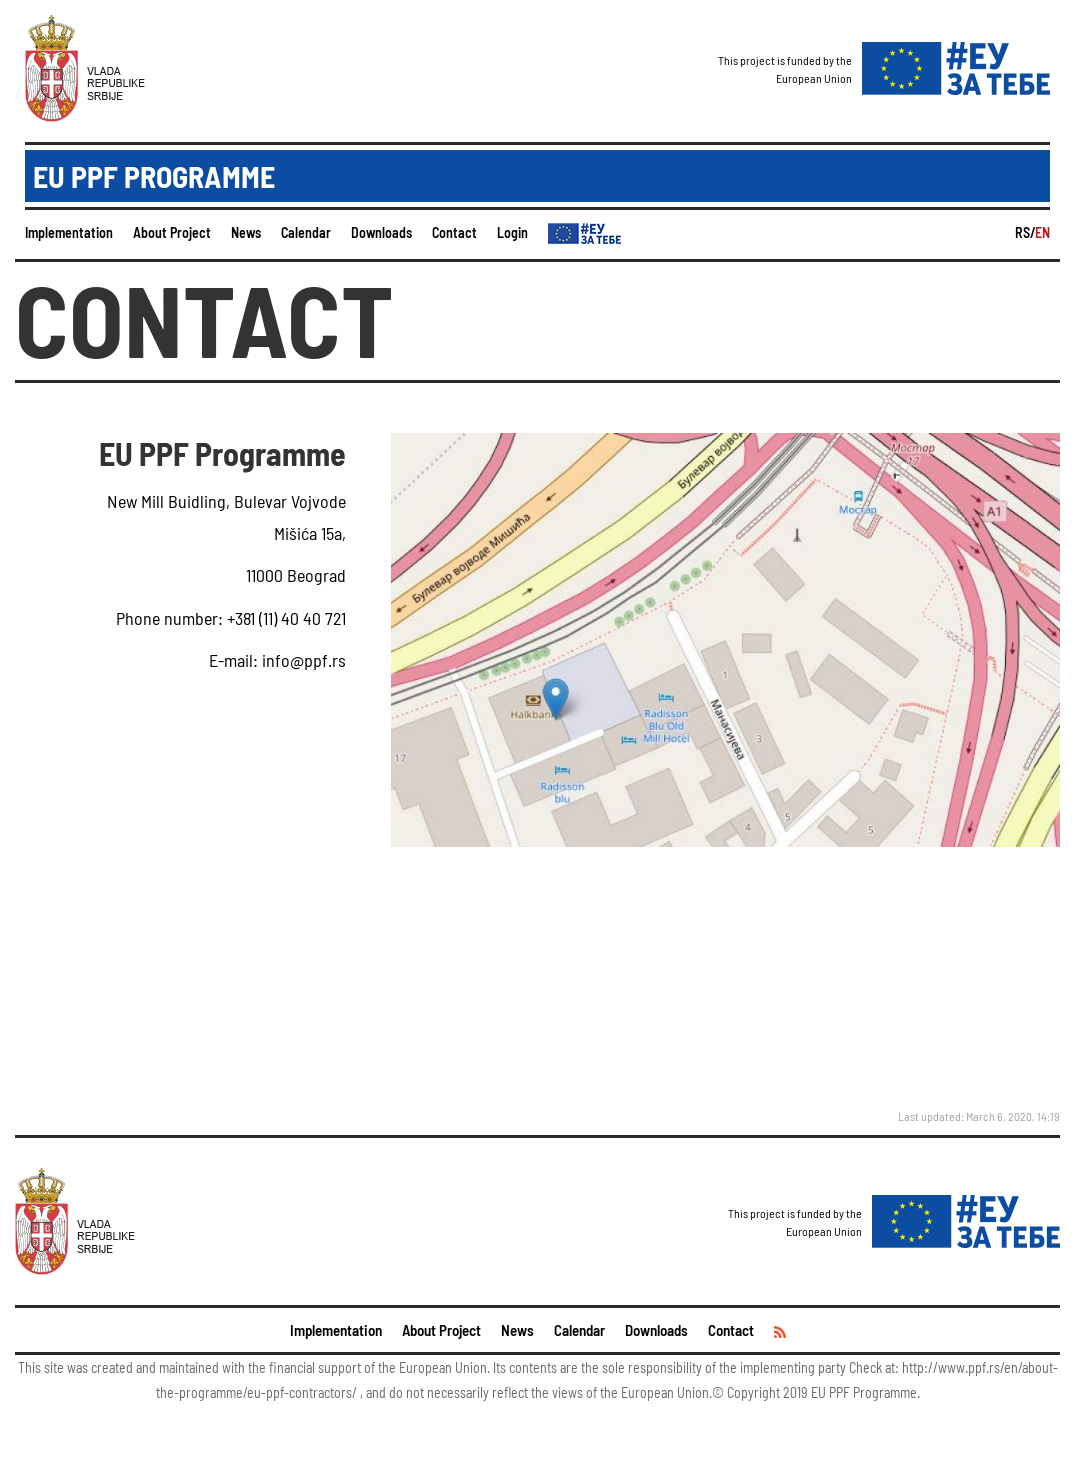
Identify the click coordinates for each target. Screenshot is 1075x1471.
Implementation (69, 232)
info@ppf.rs (302, 660)
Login (512, 232)
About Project (172, 232)
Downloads (381, 232)
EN (1042, 232)
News (246, 232)
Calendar (306, 232)
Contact (454, 232)
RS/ (1025, 232)
